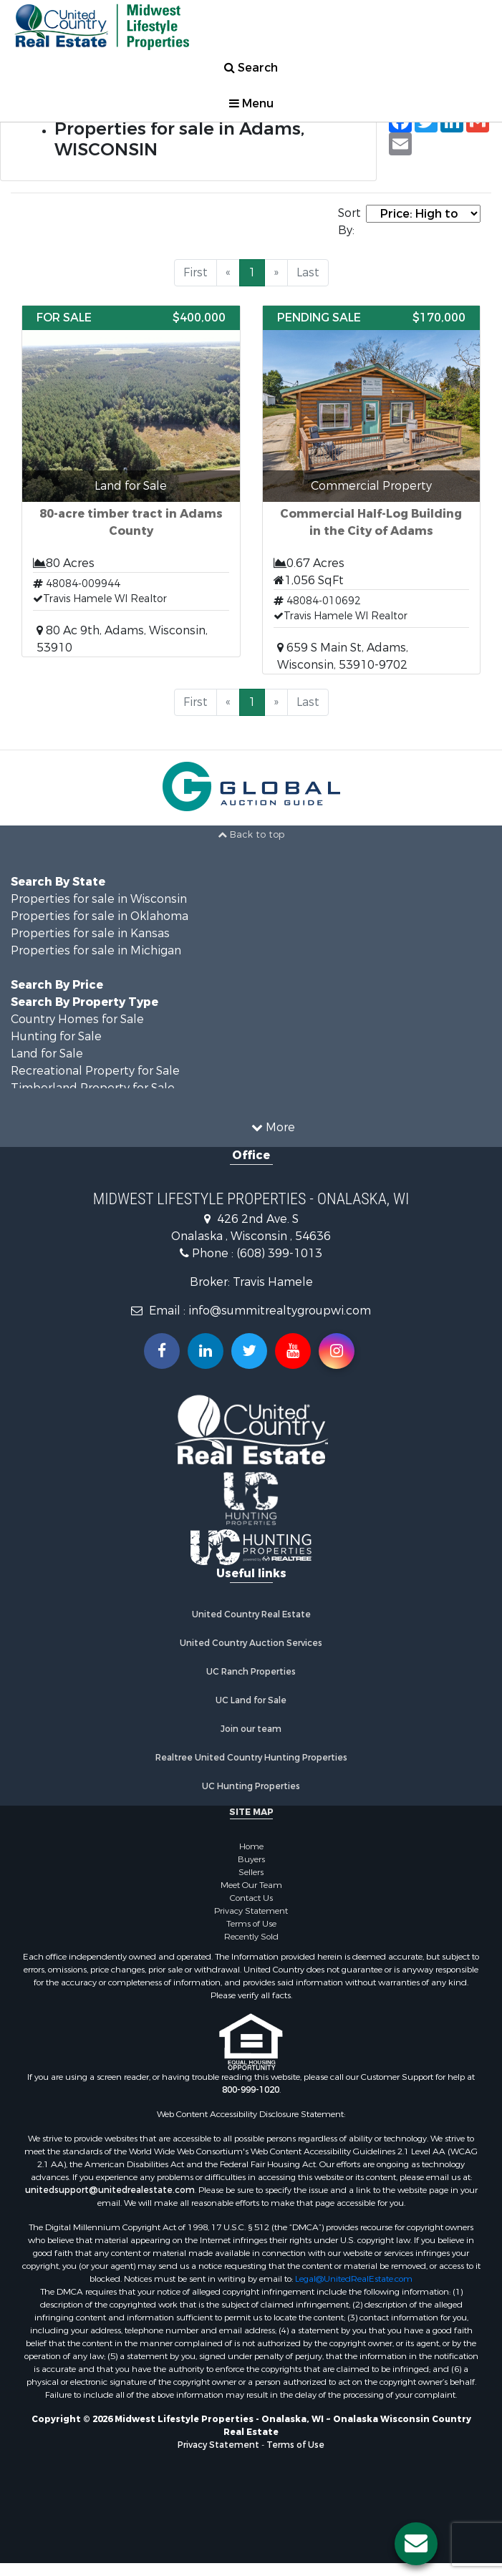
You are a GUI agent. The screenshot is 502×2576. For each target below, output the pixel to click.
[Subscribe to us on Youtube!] (293, 1351)
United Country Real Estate (251, 1614)
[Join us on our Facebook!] (162, 1351)
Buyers (251, 1859)
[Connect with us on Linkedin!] (205, 1351)
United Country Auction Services (251, 1643)
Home (251, 1846)
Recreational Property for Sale (95, 1070)
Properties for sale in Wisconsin (99, 898)
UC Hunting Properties (251, 1786)
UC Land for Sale (251, 1700)
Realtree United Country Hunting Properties (251, 1757)
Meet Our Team (251, 1885)
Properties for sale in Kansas (90, 933)
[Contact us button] (416, 2543)
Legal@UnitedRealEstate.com (353, 2279)
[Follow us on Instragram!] (336, 1351)
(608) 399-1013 (279, 1253)
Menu (251, 103)
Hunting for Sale (56, 1036)
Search (251, 67)
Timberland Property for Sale (93, 1087)
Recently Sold (251, 1936)
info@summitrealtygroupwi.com (279, 1310)
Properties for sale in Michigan (96, 950)
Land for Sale (47, 1053)
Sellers (251, 1872)
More (273, 1127)
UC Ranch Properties (251, 1671)
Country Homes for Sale (77, 1019)
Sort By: (349, 221)
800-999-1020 (250, 2090)
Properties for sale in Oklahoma (99, 916)
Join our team (251, 1729)
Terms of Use (251, 1923)
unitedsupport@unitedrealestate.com (110, 2190)
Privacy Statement (251, 1911)
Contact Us (251, 1898)
